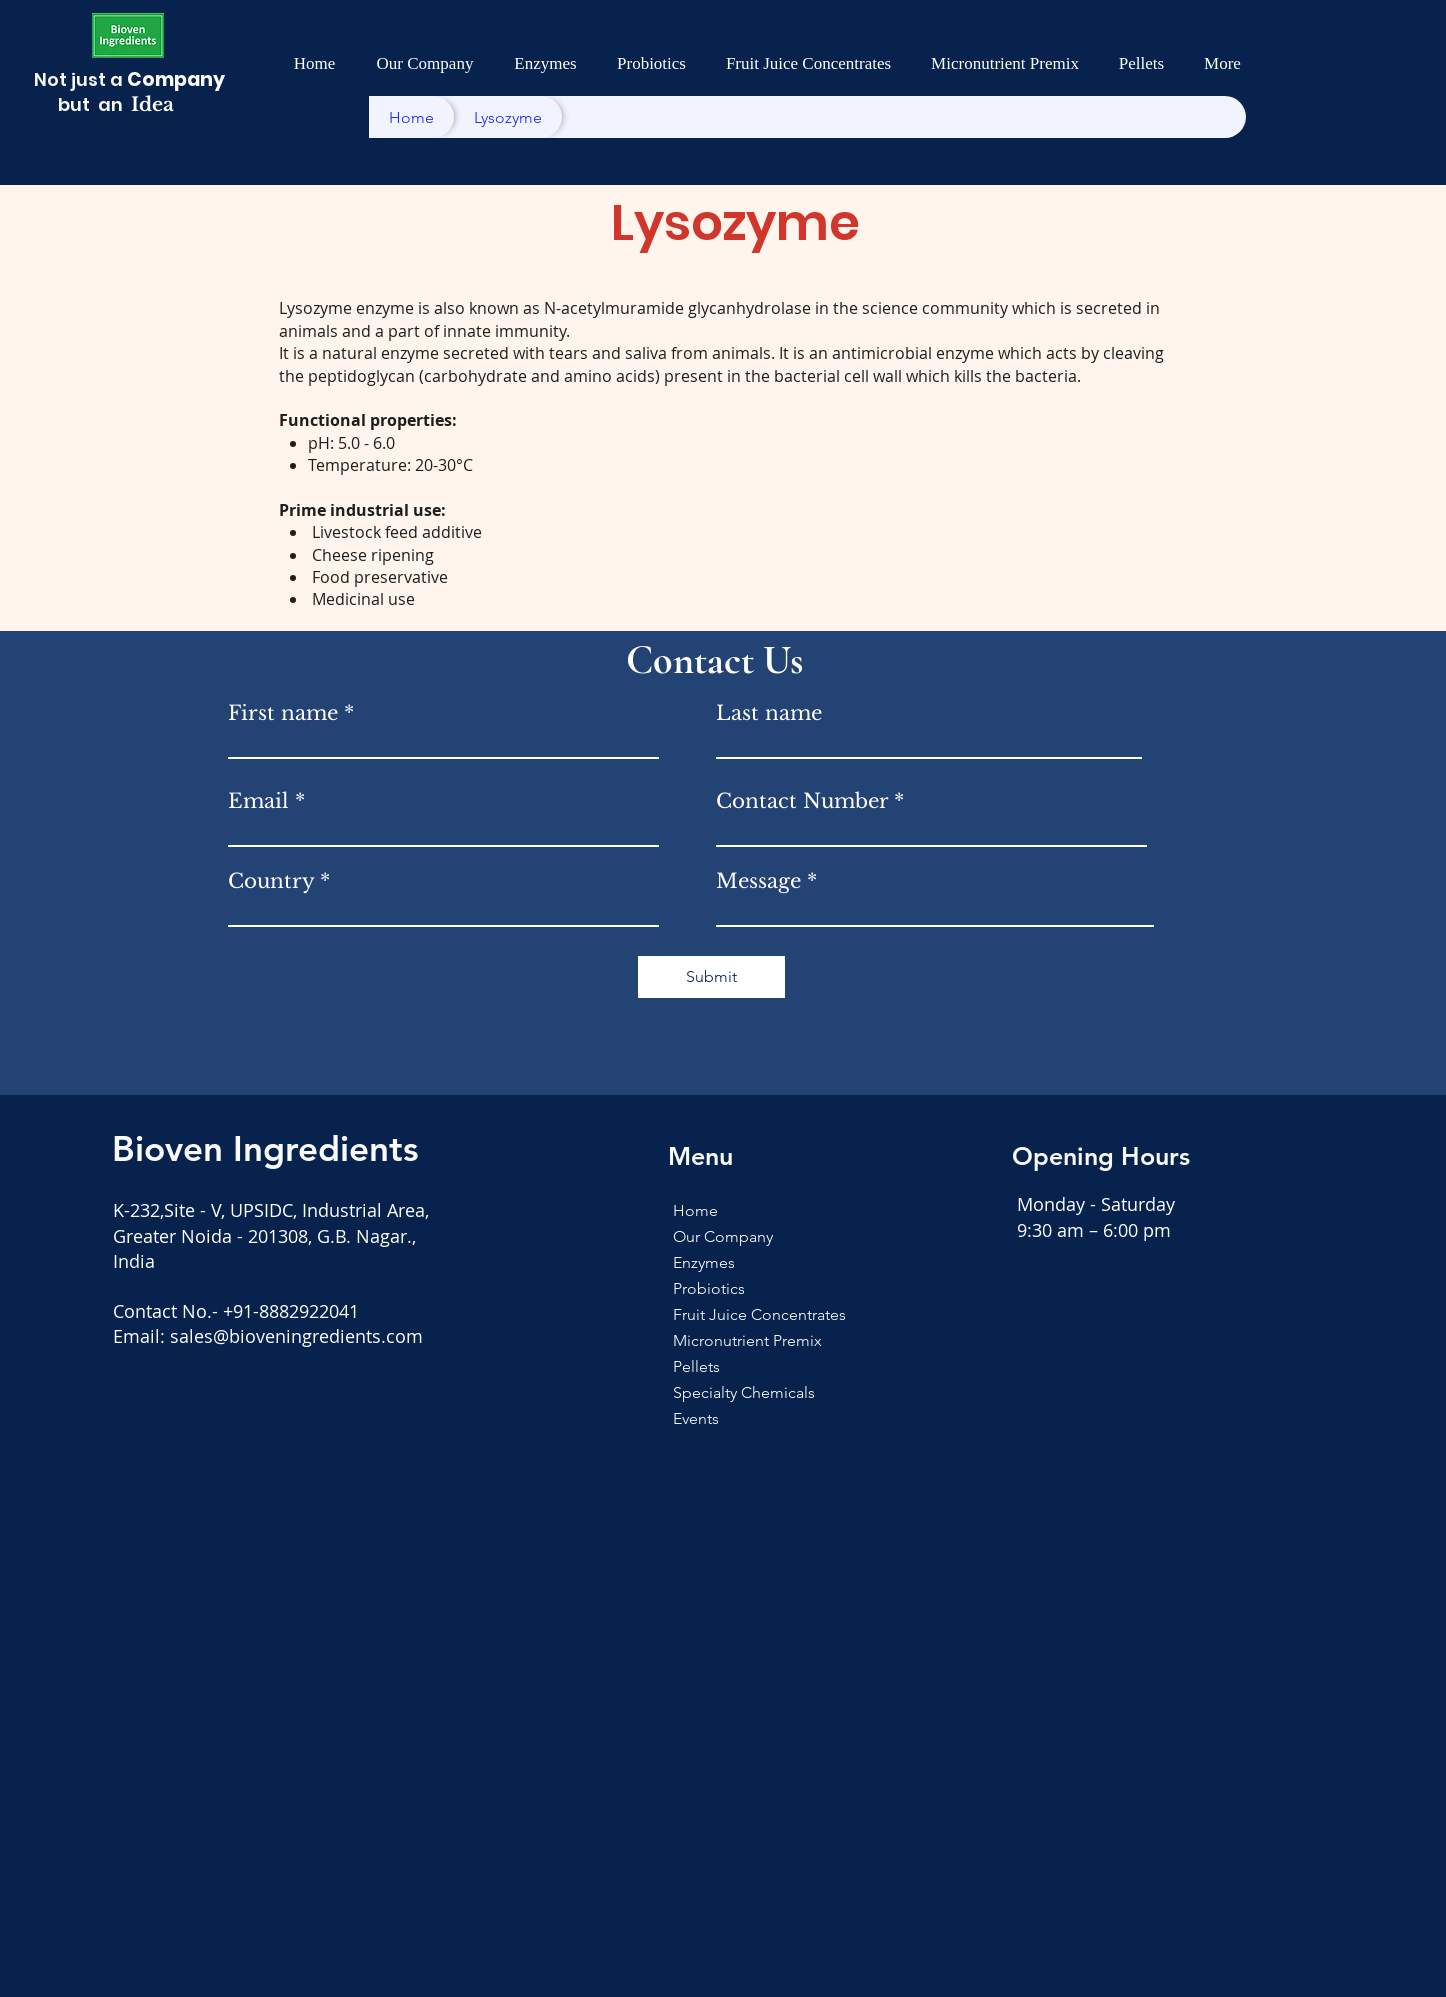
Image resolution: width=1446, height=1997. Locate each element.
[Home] (411, 117)
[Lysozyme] (508, 117)
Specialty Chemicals (716, 1392)
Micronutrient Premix (716, 1340)
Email (258, 801)
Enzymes (704, 1262)
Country (271, 881)
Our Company (716, 1236)
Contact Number (802, 801)
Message (758, 881)
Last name (769, 713)
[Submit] (711, 977)
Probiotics (709, 1288)
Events (696, 1418)
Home (695, 1210)
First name (283, 713)
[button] (425, 64)
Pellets (696, 1366)
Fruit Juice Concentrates (716, 1314)
